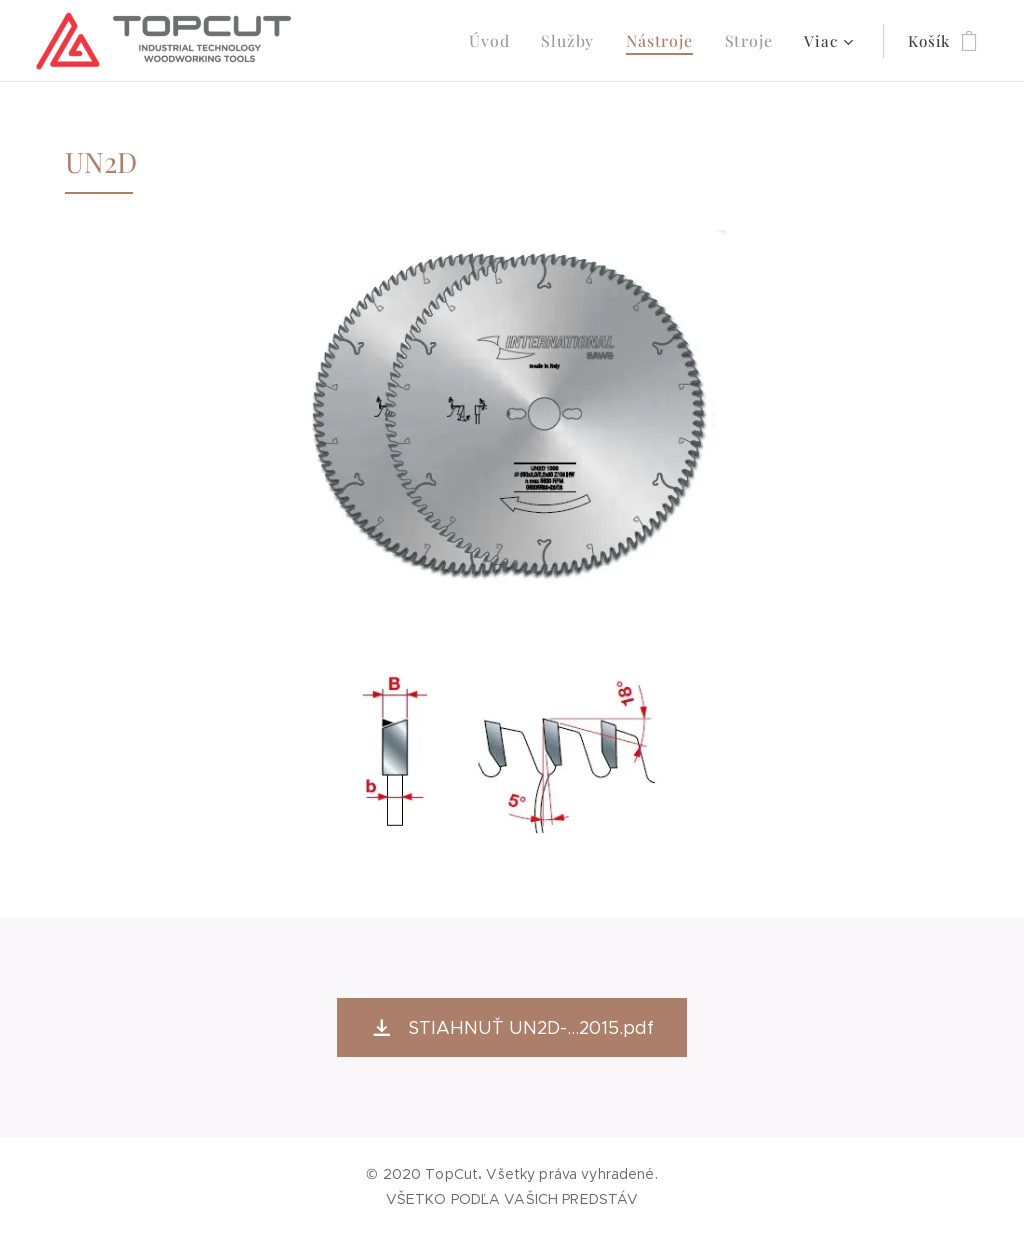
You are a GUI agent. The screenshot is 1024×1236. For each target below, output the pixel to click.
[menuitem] (505, 41)
